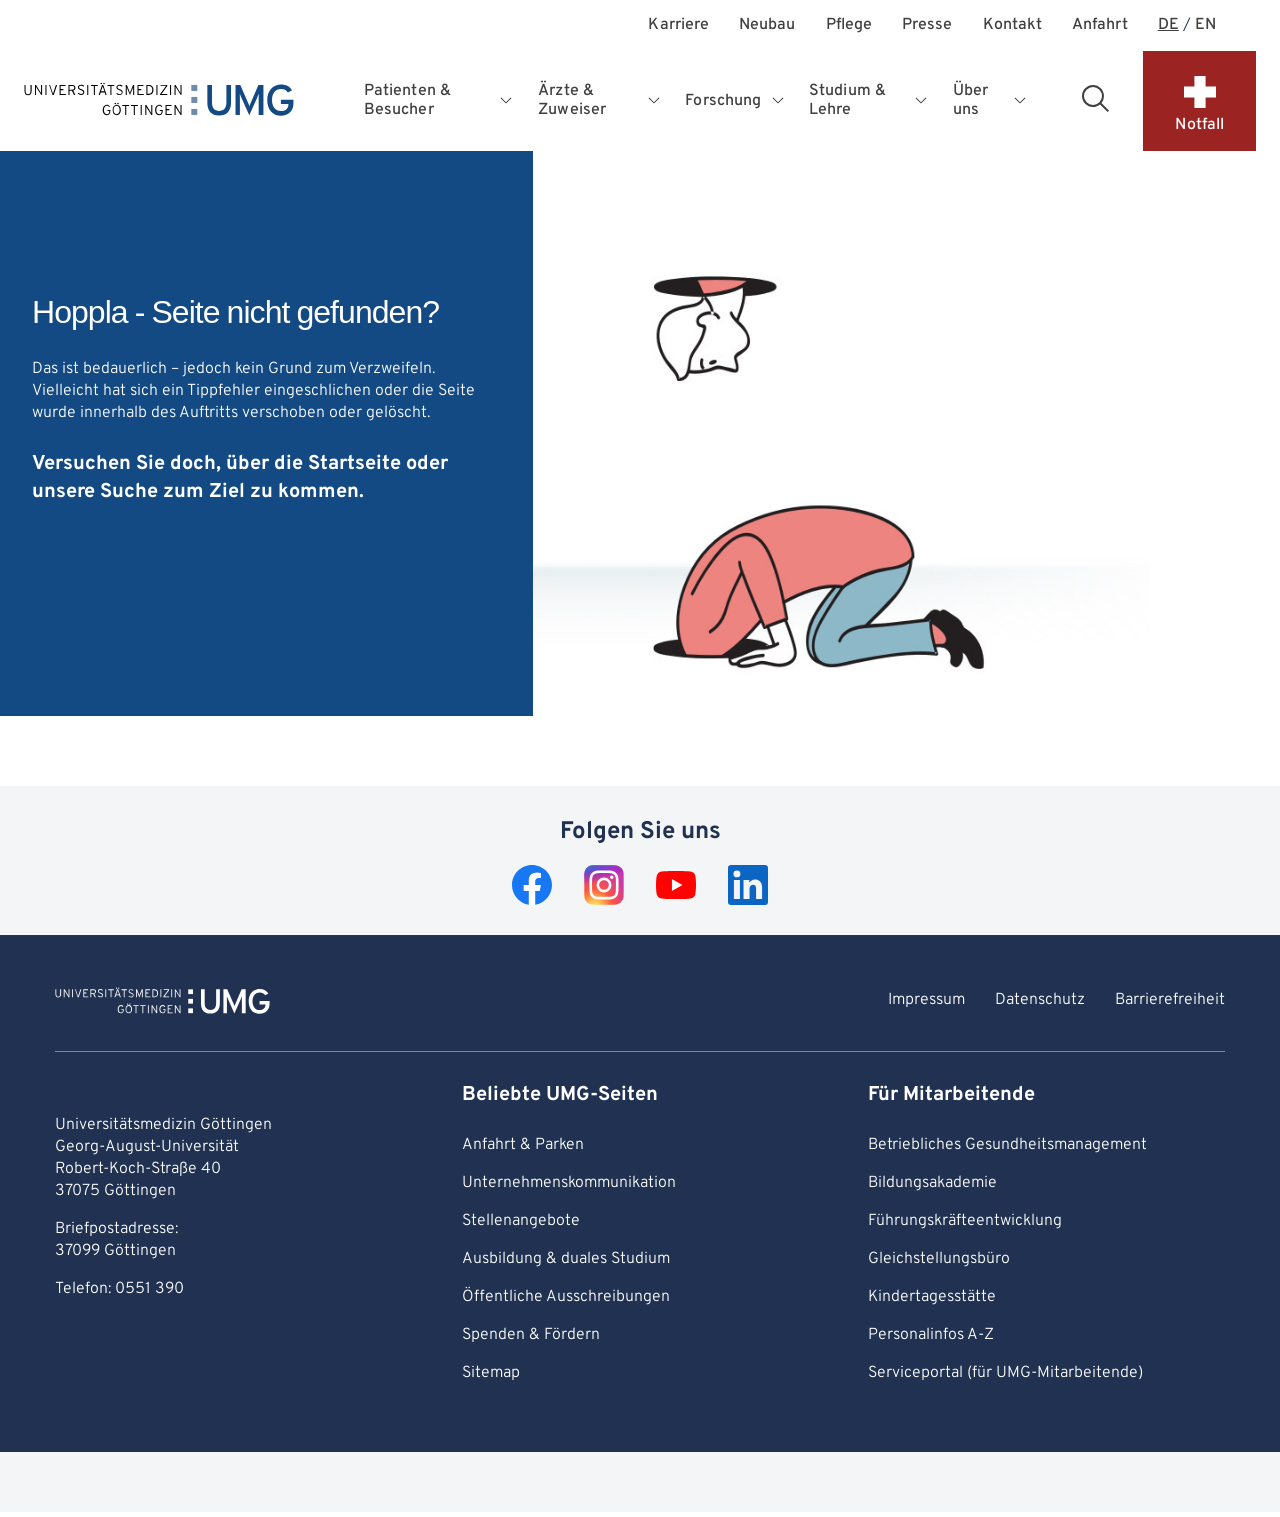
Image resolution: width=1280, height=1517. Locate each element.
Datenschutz (1040, 1000)
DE (1168, 25)
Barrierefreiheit (1170, 1000)
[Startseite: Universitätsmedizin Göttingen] (159, 104)
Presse (927, 25)
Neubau (767, 25)
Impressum (926, 1000)
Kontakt (1013, 25)
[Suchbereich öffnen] (1095, 98)
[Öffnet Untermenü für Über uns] (1020, 101)
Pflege (849, 25)
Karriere (678, 25)
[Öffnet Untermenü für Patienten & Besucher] (508, 101)
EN (1205, 25)
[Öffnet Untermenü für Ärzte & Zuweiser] (656, 101)
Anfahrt (1100, 25)
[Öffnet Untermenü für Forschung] (779, 101)
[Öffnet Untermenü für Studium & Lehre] (922, 101)
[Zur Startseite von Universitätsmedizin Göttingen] (162, 1004)
